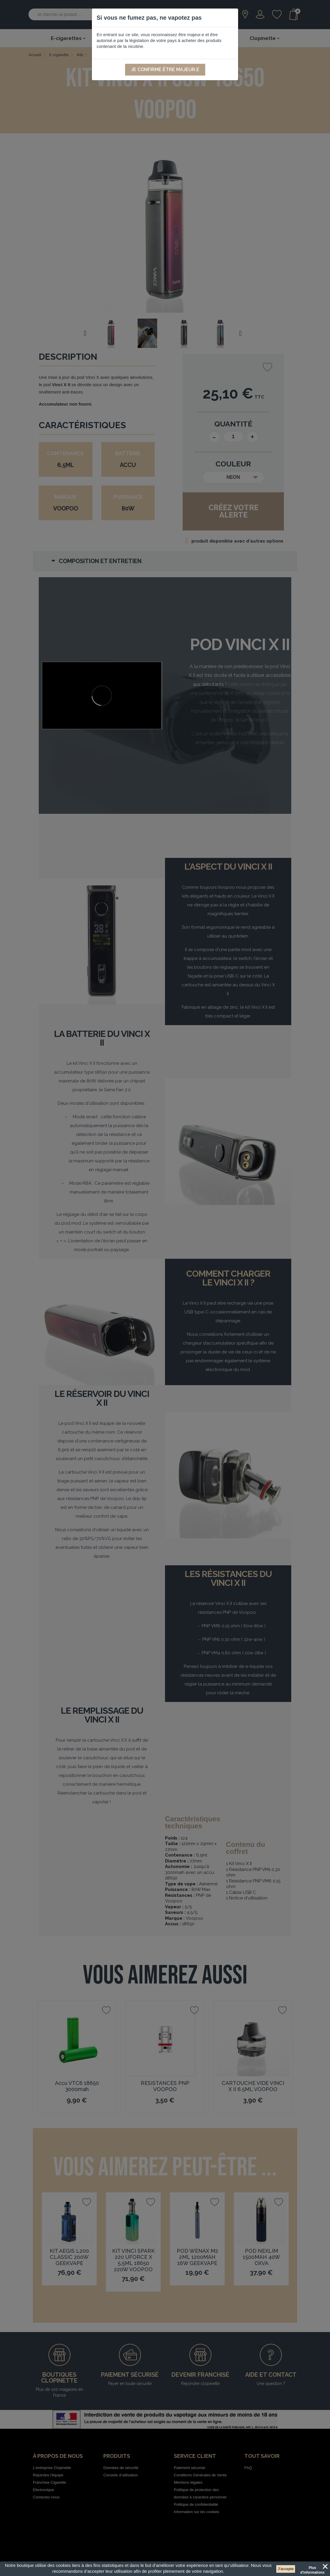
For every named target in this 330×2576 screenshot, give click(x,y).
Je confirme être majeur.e (165, 69)
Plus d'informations (312, 2569)
